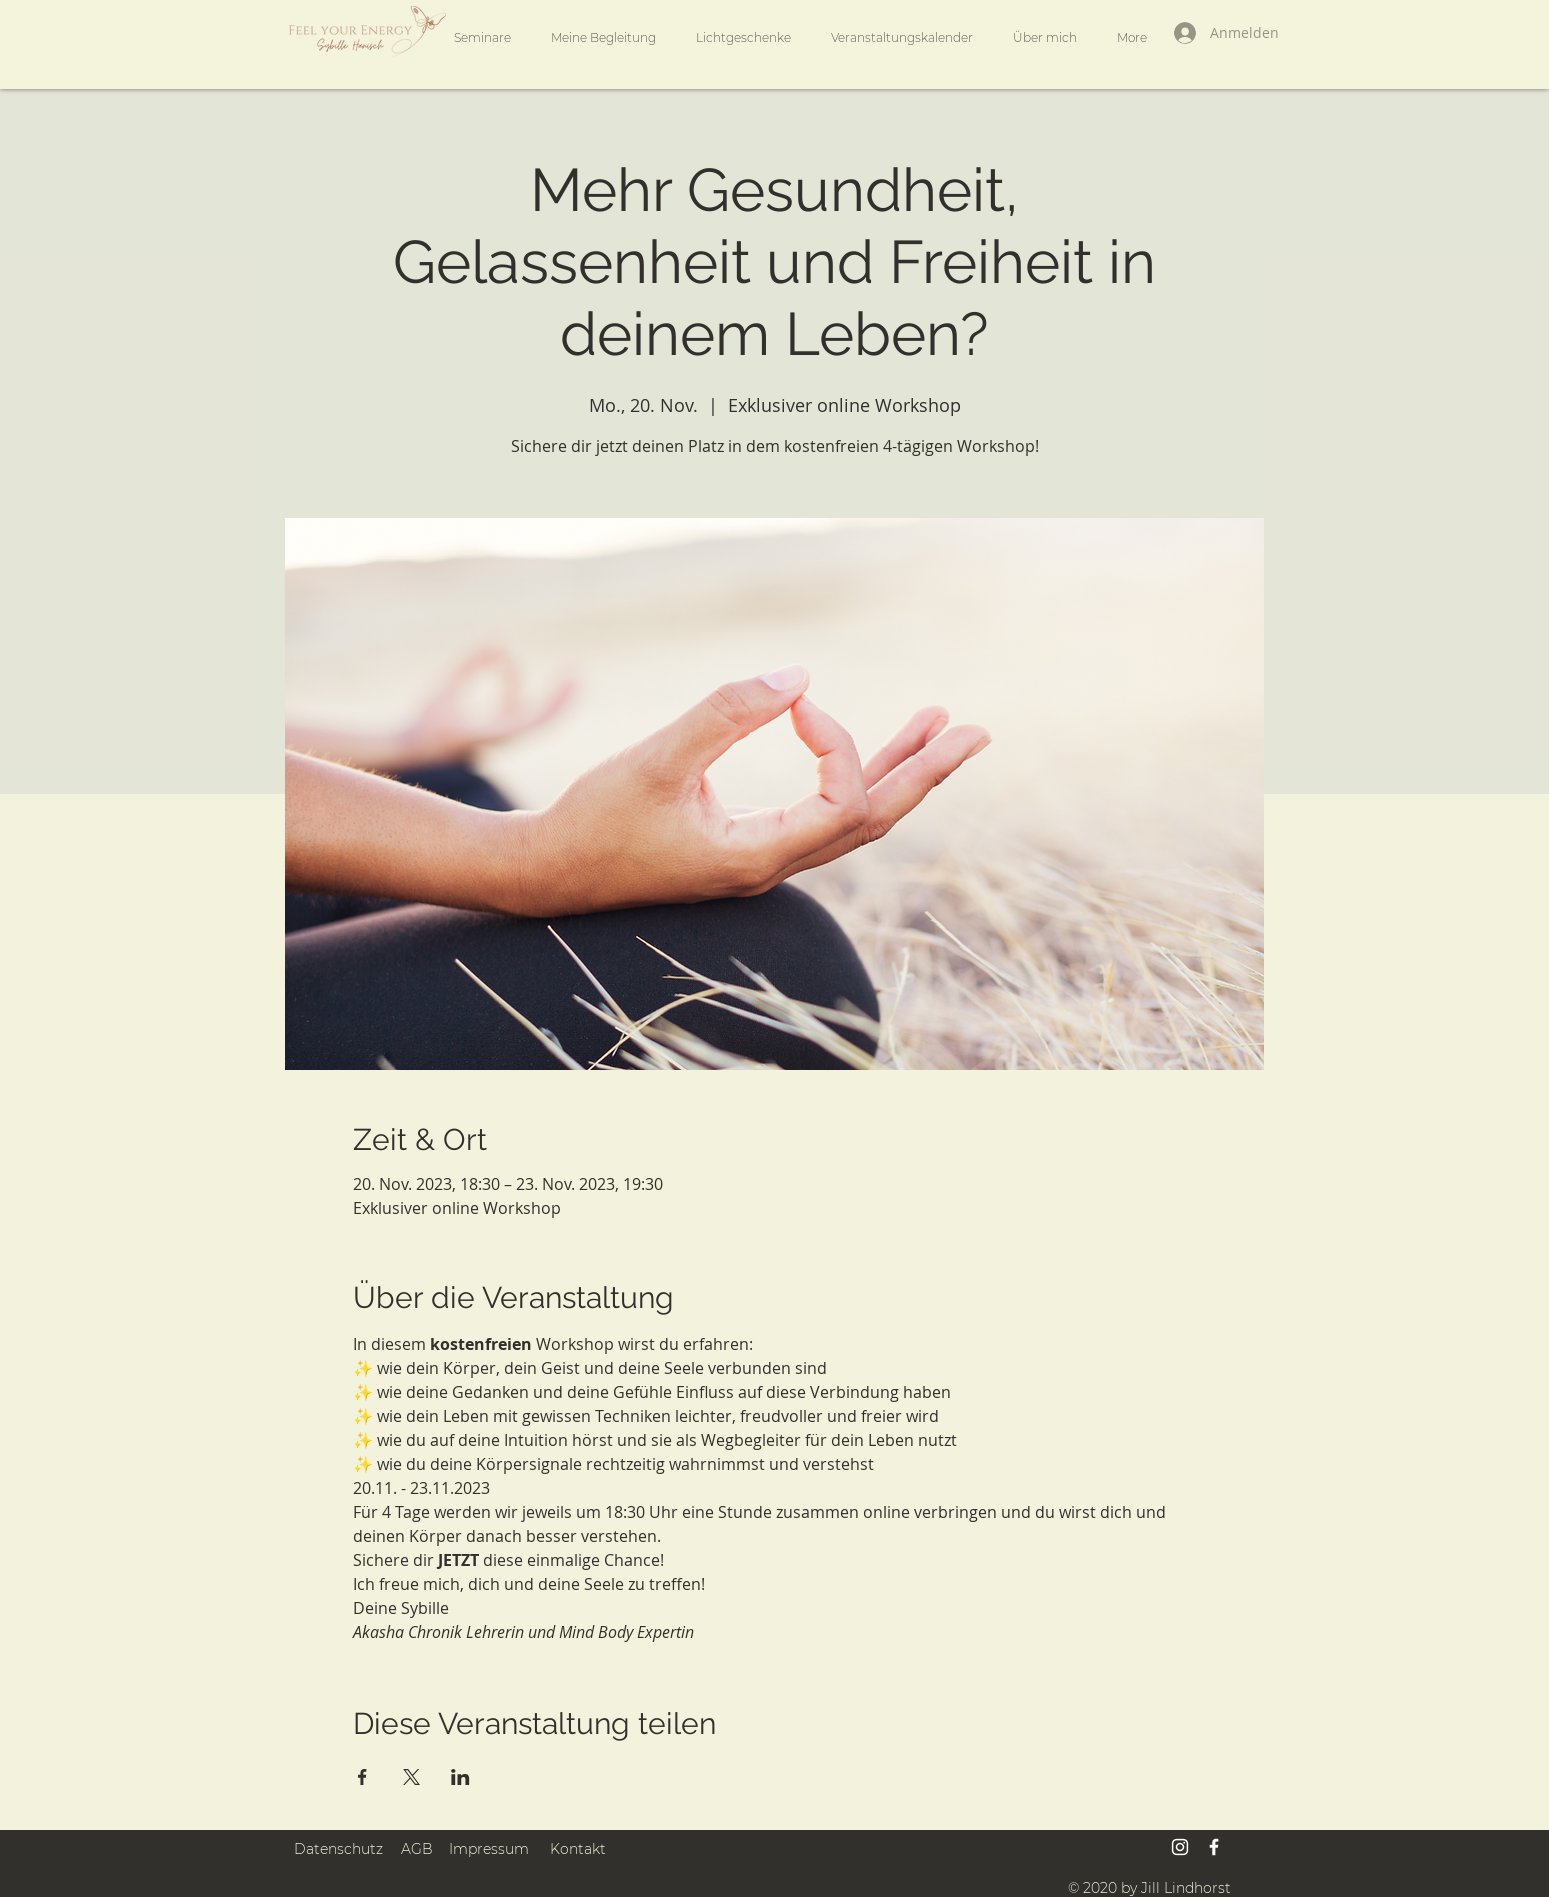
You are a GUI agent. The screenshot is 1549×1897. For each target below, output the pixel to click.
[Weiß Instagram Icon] (1180, 1847)
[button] (603, 38)
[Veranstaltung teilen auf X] (411, 1777)
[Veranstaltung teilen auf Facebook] (362, 1777)
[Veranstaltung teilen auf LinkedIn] (460, 1777)
